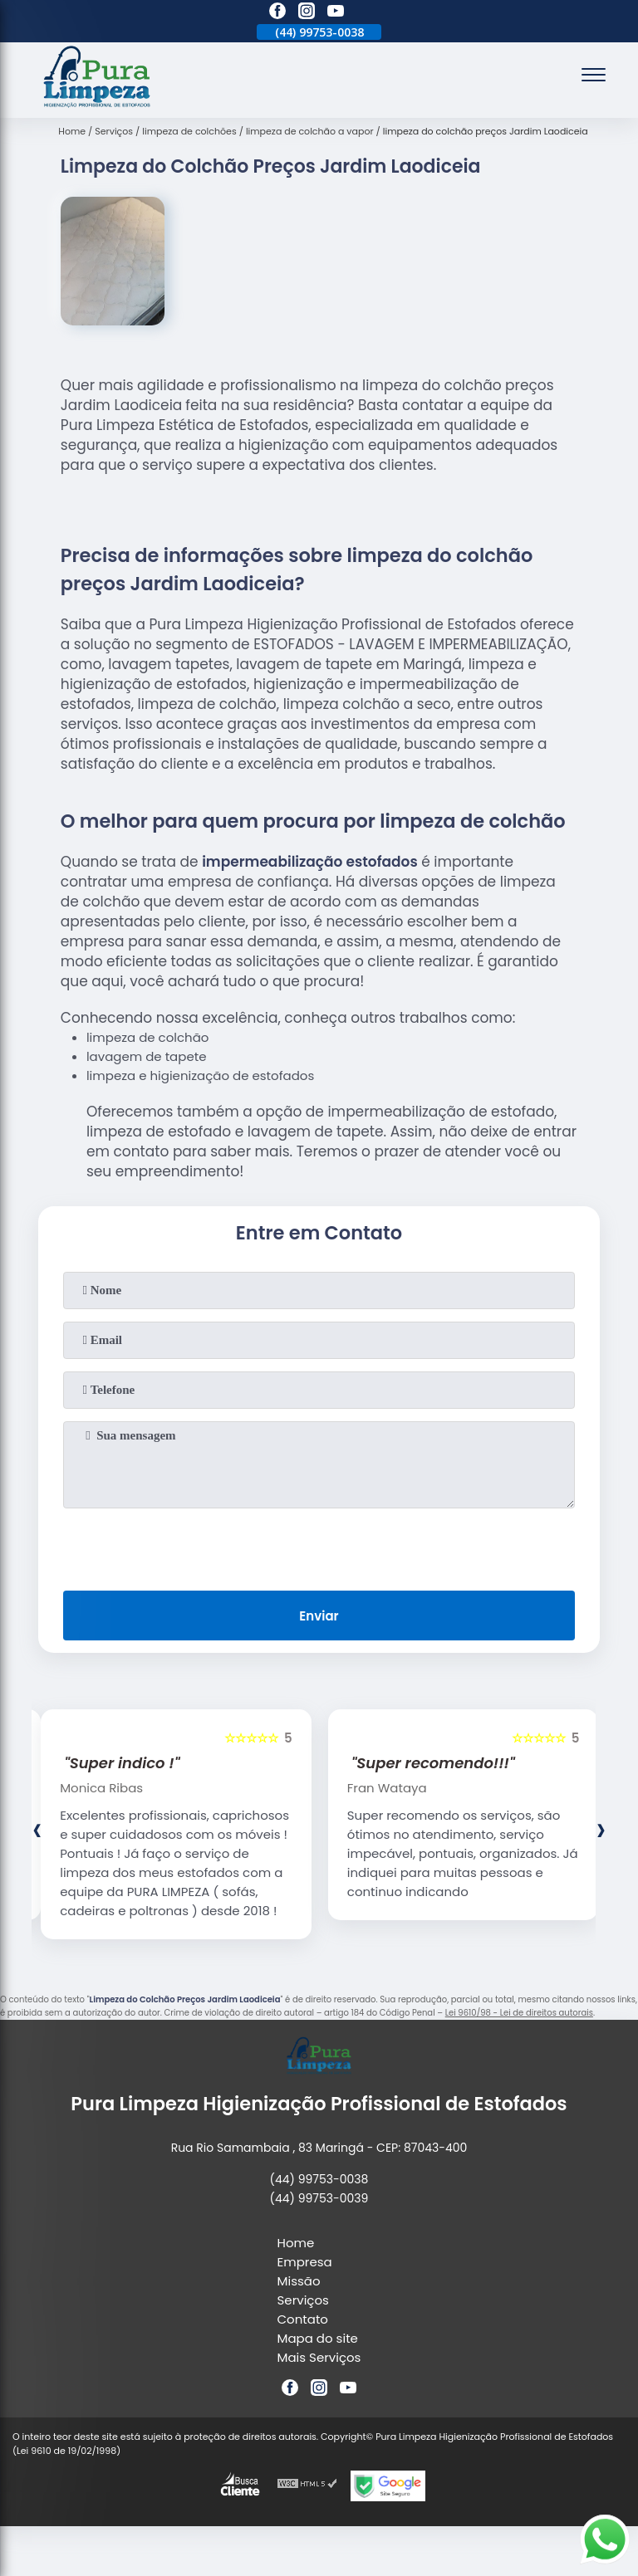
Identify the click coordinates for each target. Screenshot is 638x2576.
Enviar (318, 1616)
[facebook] (277, 13)
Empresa (304, 2261)
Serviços (303, 2300)
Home (296, 2242)
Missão (299, 2281)
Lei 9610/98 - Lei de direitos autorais (519, 2013)
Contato (302, 2319)
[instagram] (306, 13)
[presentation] (319, 1545)
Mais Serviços (319, 2357)
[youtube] (335, 13)
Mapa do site (317, 2338)
